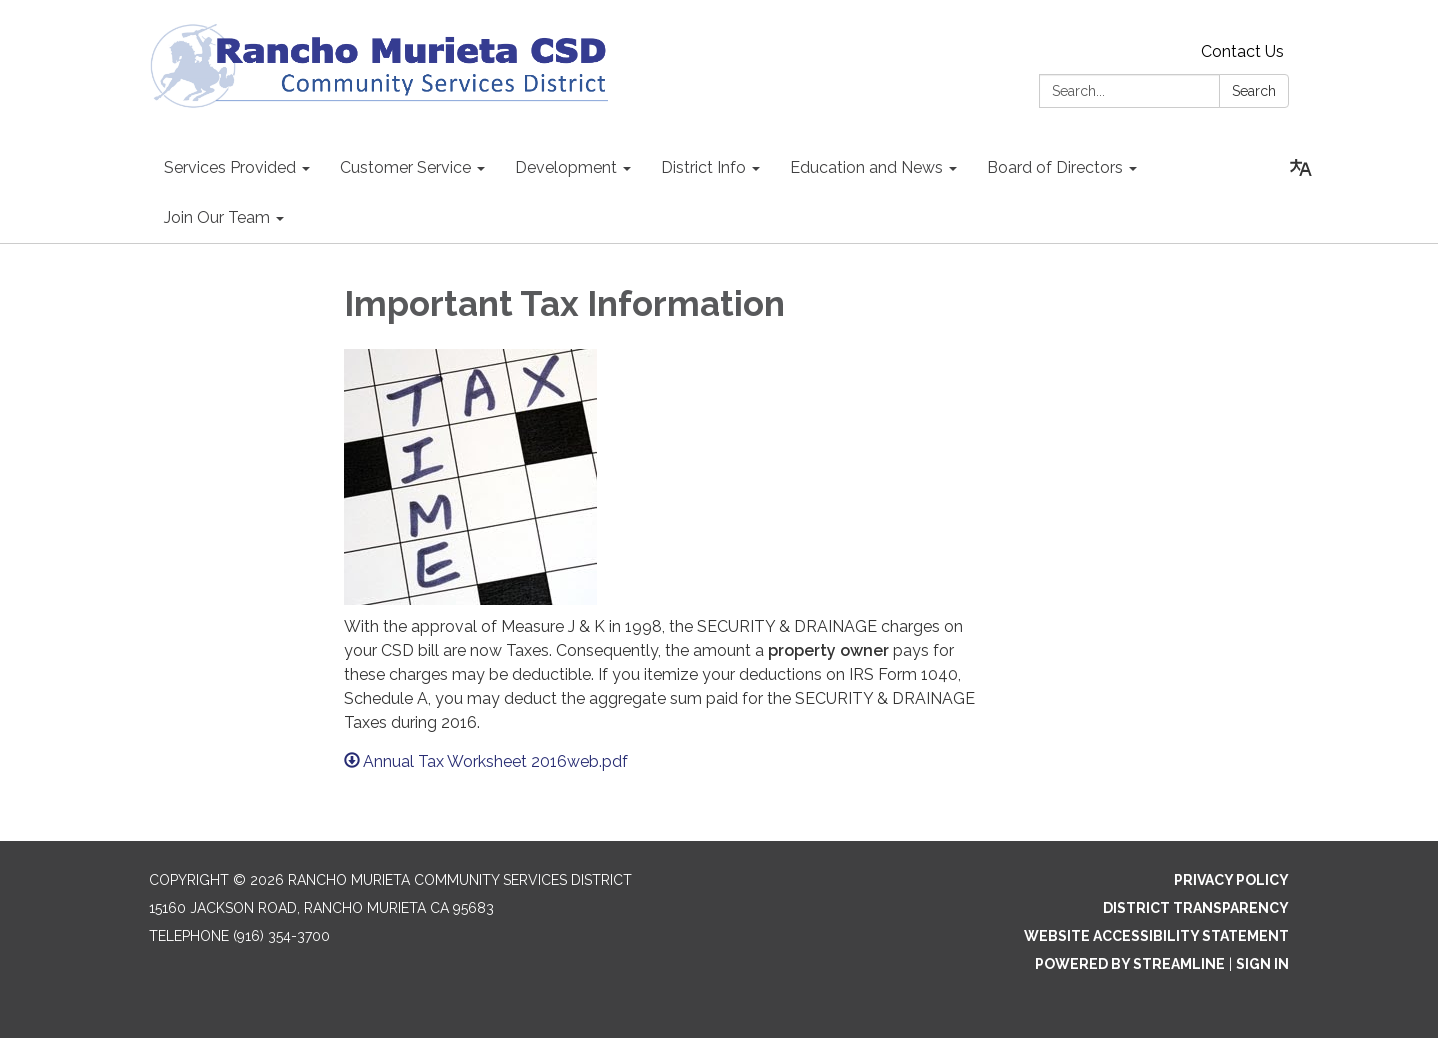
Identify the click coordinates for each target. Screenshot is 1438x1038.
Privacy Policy (1231, 880)
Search (1254, 91)
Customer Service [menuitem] (405, 167)
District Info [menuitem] (703, 167)
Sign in (1262, 964)
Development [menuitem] (566, 167)
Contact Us (1242, 51)
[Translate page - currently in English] (1301, 168)
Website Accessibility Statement (1156, 936)
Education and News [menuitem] (866, 167)
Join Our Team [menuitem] (217, 217)
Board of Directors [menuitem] (1055, 167)
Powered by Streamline (1130, 964)
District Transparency (1196, 908)
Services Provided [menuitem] (230, 167)
